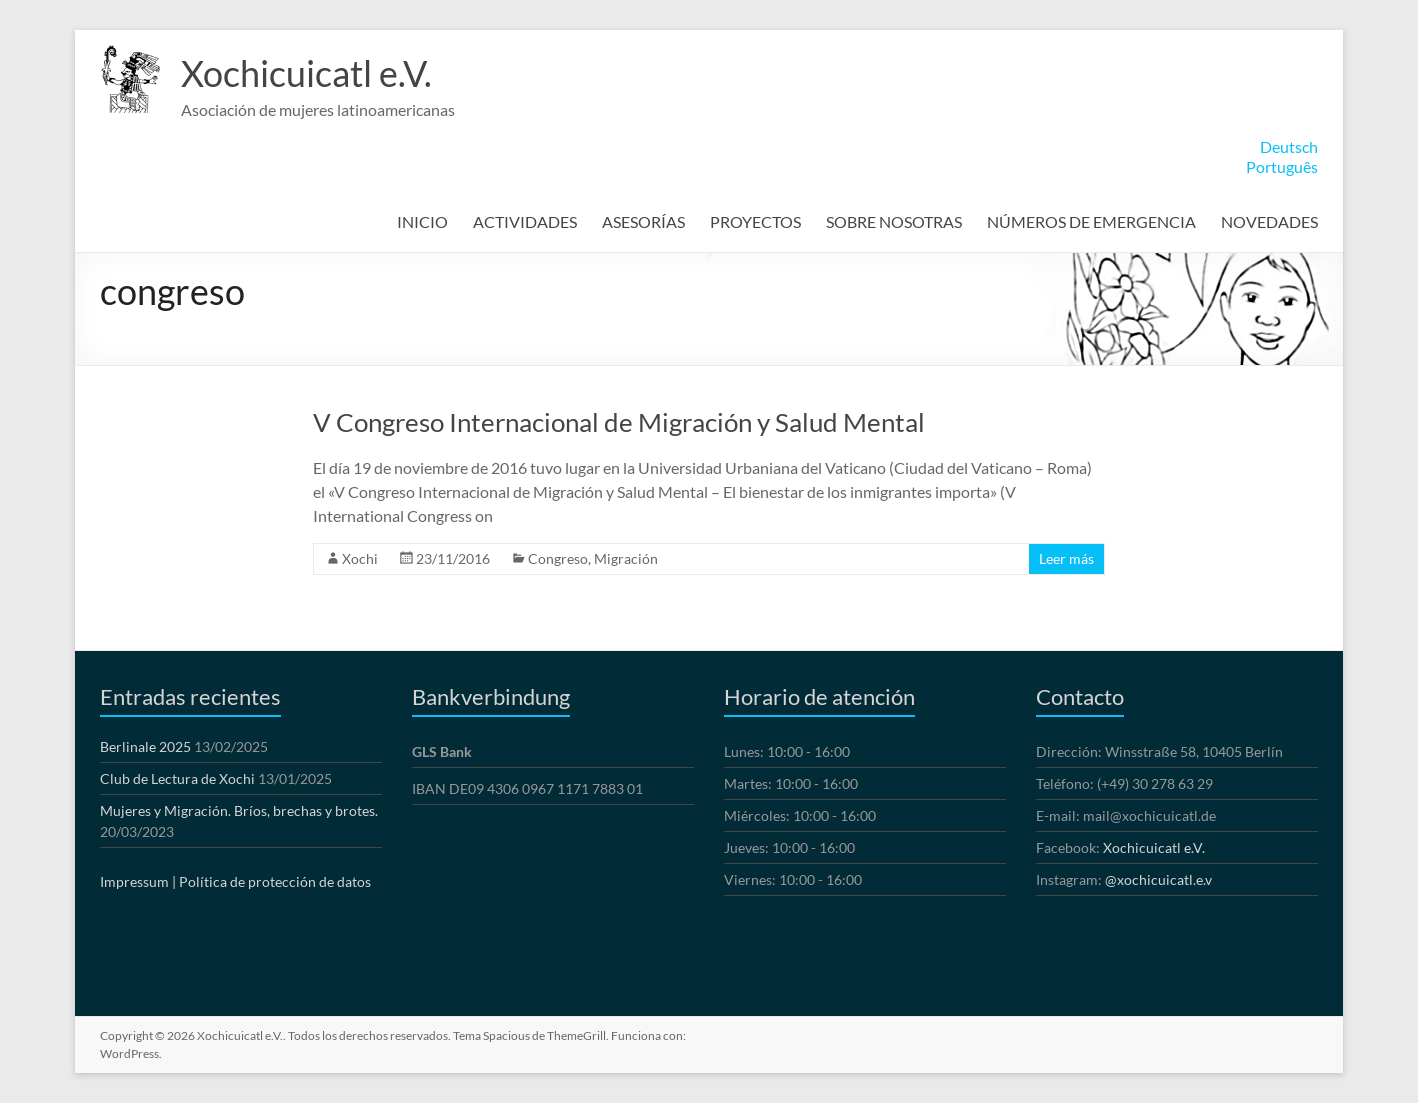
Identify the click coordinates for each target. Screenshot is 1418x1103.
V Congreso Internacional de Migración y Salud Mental (619, 422)
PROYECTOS (755, 221)
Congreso (558, 558)
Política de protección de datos (275, 881)
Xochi (360, 558)
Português (1282, 166)
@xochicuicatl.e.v (1158, 879)
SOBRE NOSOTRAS (894, 221)
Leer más (1066, 558)
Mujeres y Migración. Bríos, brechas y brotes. (239, 810)
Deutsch (1289, 146)
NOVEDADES (1269, 221)
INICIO (422, 221)
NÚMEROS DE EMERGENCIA (1091, 221)
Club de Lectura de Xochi (177, 778)
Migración (626, 558)
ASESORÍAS (643, 221)
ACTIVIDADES (525, 221)
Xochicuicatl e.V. (306, 73)
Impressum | (138, 881)
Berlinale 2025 (145, 746)
